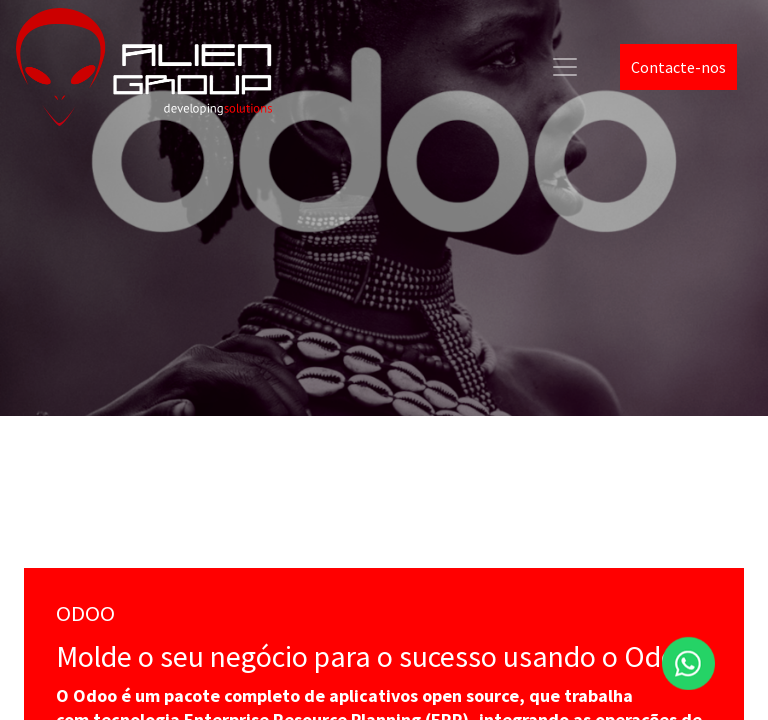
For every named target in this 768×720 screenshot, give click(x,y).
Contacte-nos (678, 67)
